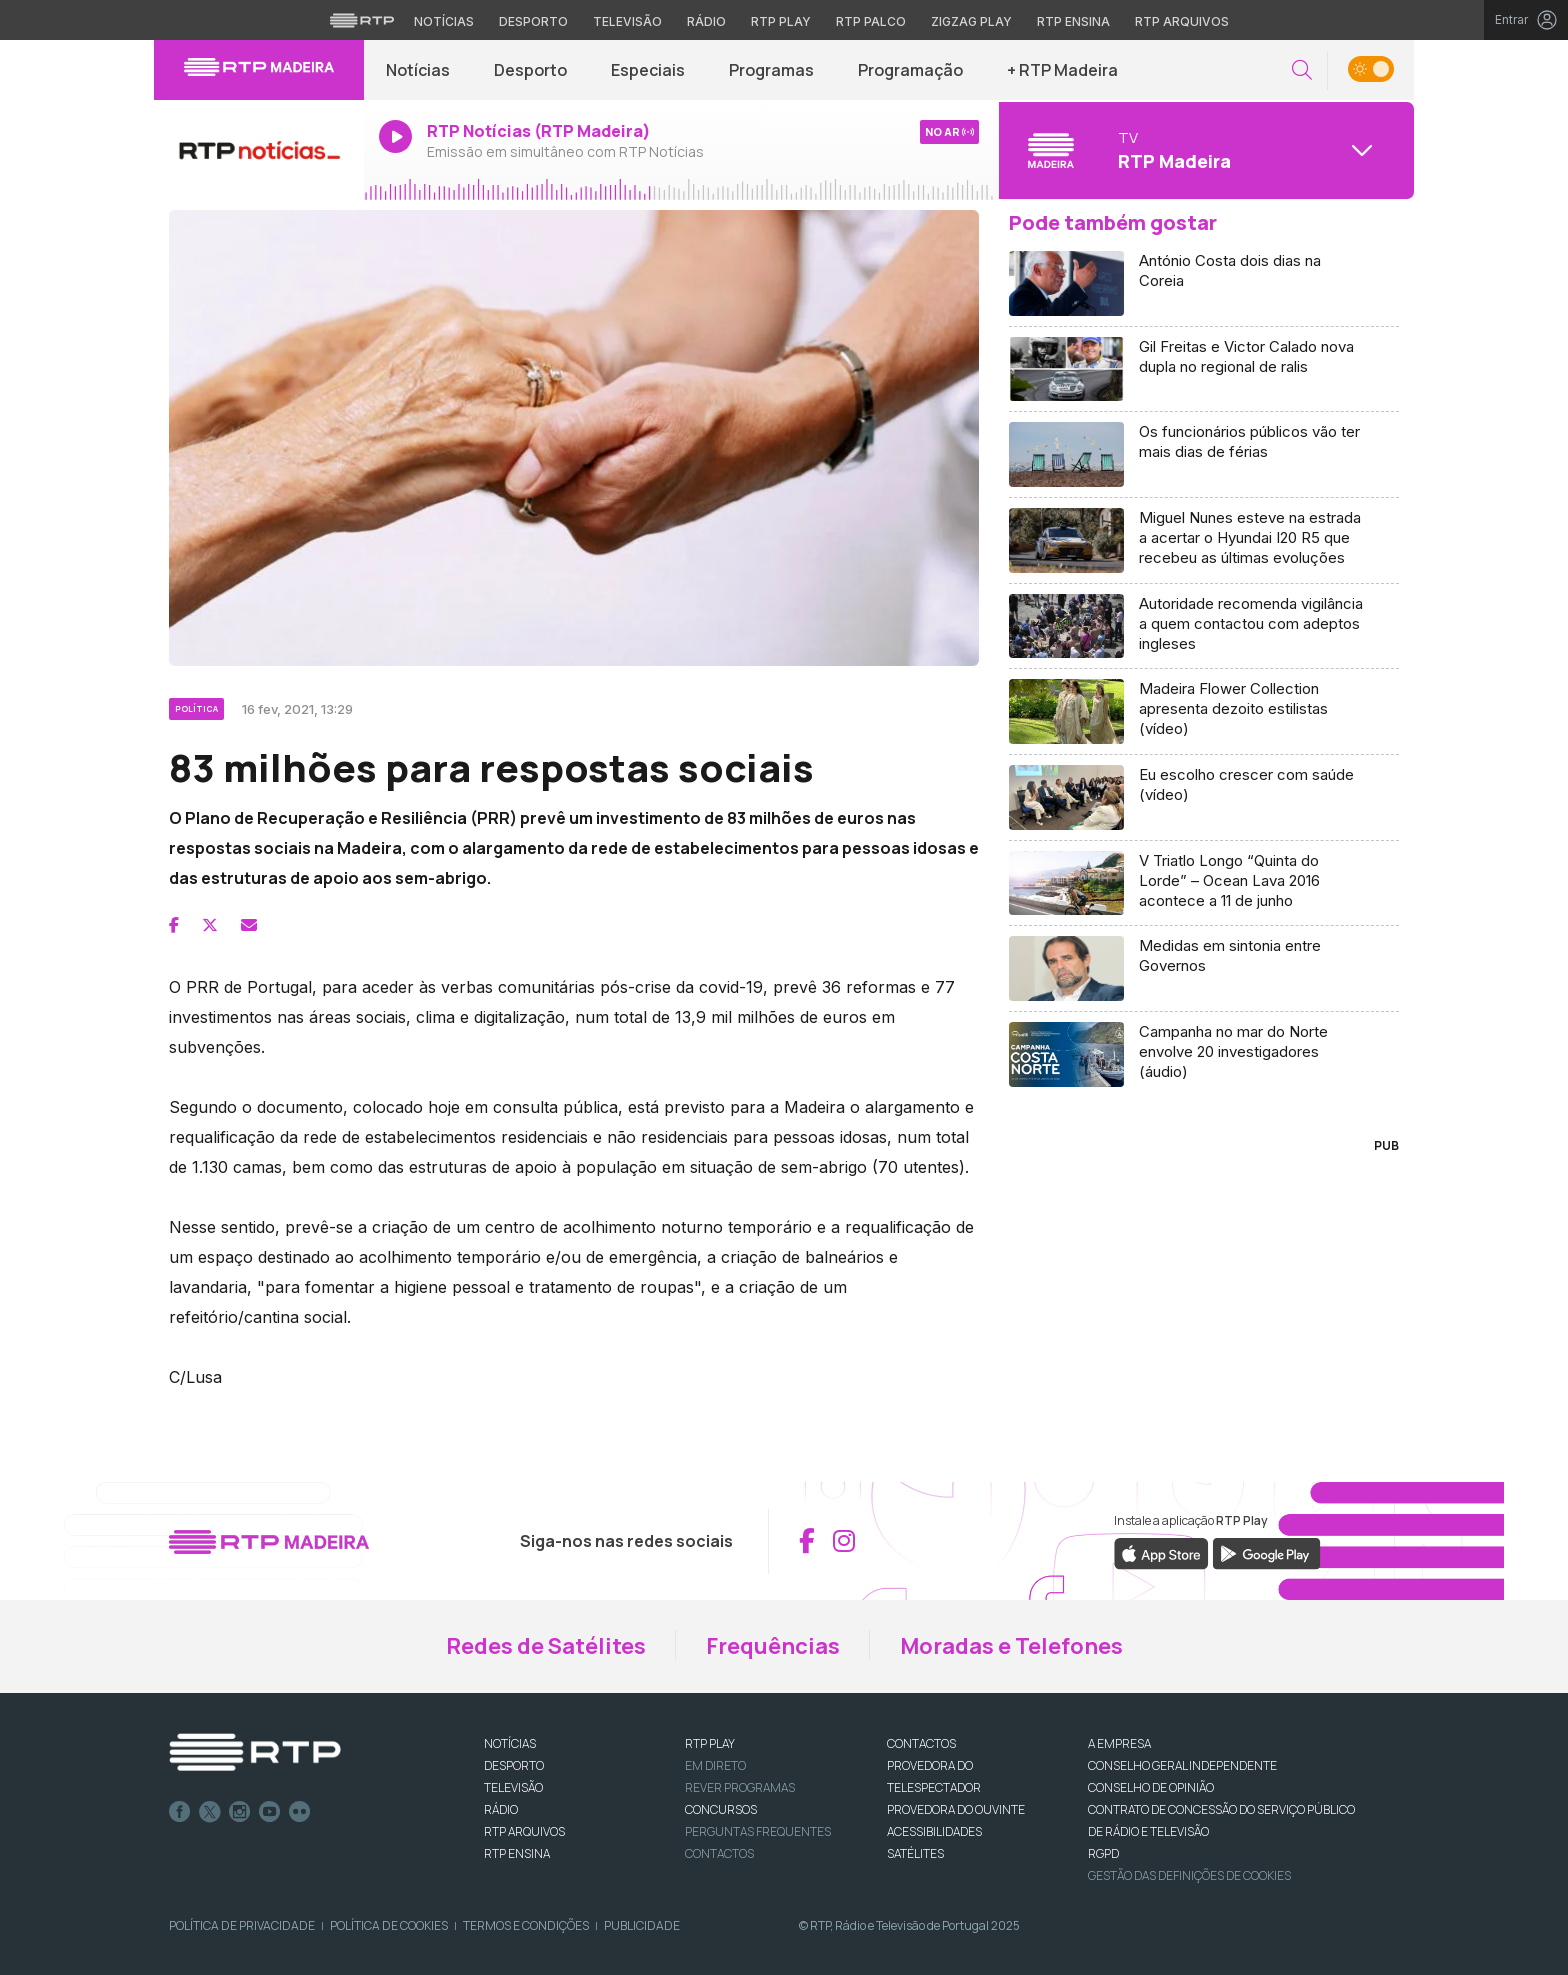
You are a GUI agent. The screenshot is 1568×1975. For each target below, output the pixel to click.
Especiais (648, 70)
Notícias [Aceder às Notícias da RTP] (444, 21)
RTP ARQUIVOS (524, 1831)
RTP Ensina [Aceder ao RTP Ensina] (1073, 21)
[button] (1302, 70)
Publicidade (642, 1925)
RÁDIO (501, 1809)
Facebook (180, 1812)
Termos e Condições (526, 1925)
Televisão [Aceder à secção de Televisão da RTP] (627, 21)
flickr (300, 1812)
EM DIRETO (715, 1765)
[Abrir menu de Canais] (1204, 150)
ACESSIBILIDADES (934, 1831)
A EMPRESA (1119, 1743)
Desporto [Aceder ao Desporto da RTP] (533, 21)
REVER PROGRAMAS (740, 1787)
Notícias (418, 70)
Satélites (915, 1853)
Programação (910, 70)
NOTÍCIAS (510, 1743)
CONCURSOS (721, 1809)
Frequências (773, 1646)
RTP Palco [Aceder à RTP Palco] (871, 21)
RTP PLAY (710, 1743)
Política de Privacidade (242, 1925)
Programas (771, 70)
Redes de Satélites (546, 1646)
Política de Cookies (389, 1925)
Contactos (719, 1853)
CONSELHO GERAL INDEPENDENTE (1182, 1765)
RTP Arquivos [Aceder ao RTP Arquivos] (1182, 21)
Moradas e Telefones (1011, 1646)
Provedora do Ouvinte (956, 1809)
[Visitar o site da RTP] (362, 20)
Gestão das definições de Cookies (1189, 1875)
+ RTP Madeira (1062, 70)
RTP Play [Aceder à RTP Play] (781, 21)
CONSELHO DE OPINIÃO (1151, 1787)
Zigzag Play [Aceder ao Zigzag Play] (971, 21)
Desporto (530, 70)
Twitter (210, 1812)
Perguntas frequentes (758, 1831)
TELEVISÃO (513, 1787)
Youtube (270, 1812)
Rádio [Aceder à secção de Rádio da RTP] (706, 21)
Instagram (240, 1812)
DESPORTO (514, 1765)
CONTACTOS (921, 1743)
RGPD (1103, 1853)
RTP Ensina (517, 1853)
